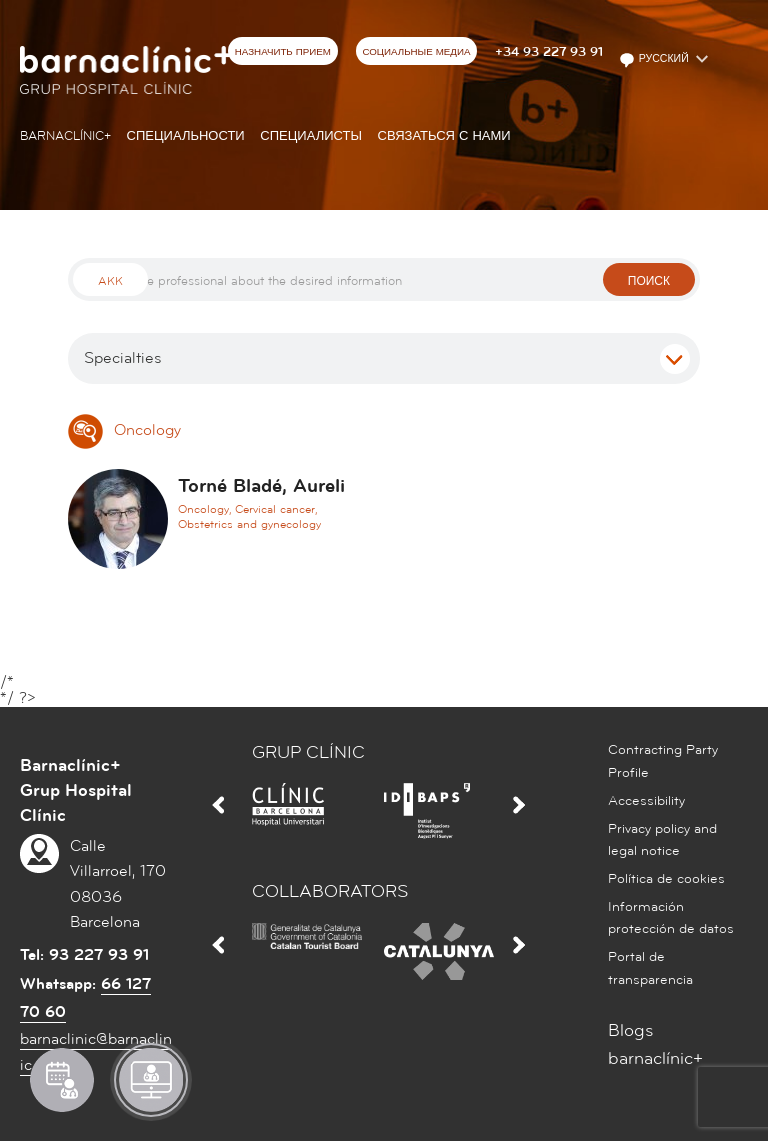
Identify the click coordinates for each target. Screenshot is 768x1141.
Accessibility (646, 801)
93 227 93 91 (99, 955)
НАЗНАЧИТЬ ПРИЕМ (283, 52)
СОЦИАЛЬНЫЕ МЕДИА (416, 52)
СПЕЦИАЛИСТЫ (311, 136)
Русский (655, 60)
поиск (649, 281)
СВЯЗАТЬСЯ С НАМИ (444, 136)
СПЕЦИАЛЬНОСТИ (186, 136)
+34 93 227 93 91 (549, 52)
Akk (110, 281)
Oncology (124, 430)
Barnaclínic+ (65, 136)
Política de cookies (666, 879)
